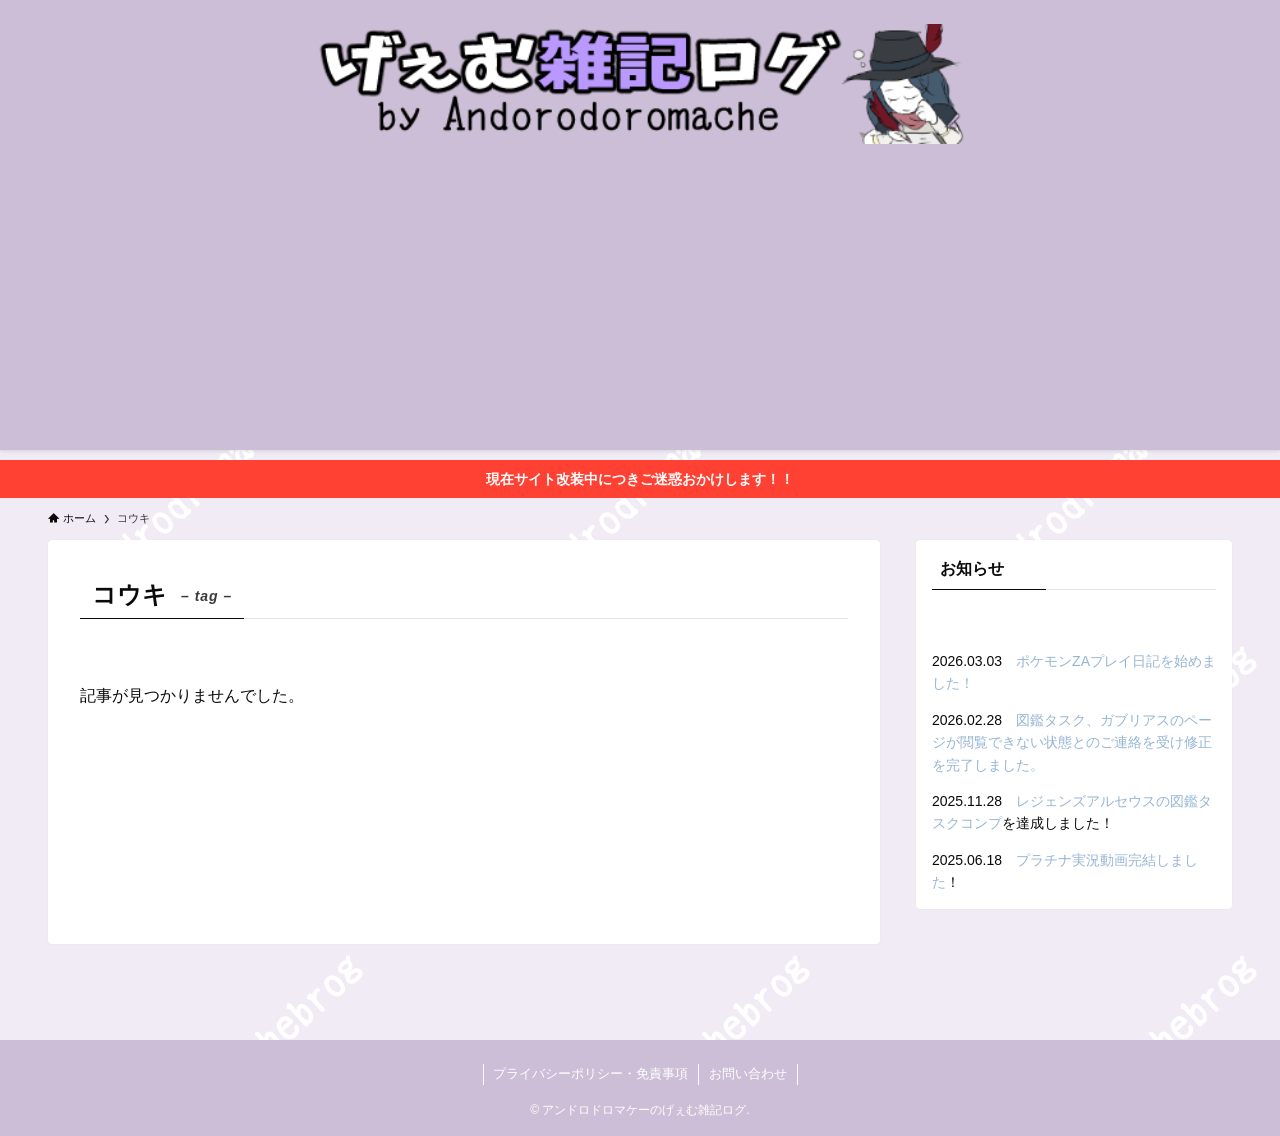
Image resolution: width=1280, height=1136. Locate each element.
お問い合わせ (748, 1073)
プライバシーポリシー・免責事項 (590, 1073)
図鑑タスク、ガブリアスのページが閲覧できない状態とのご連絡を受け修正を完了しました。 (1072, 742)
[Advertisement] (640, 310)
